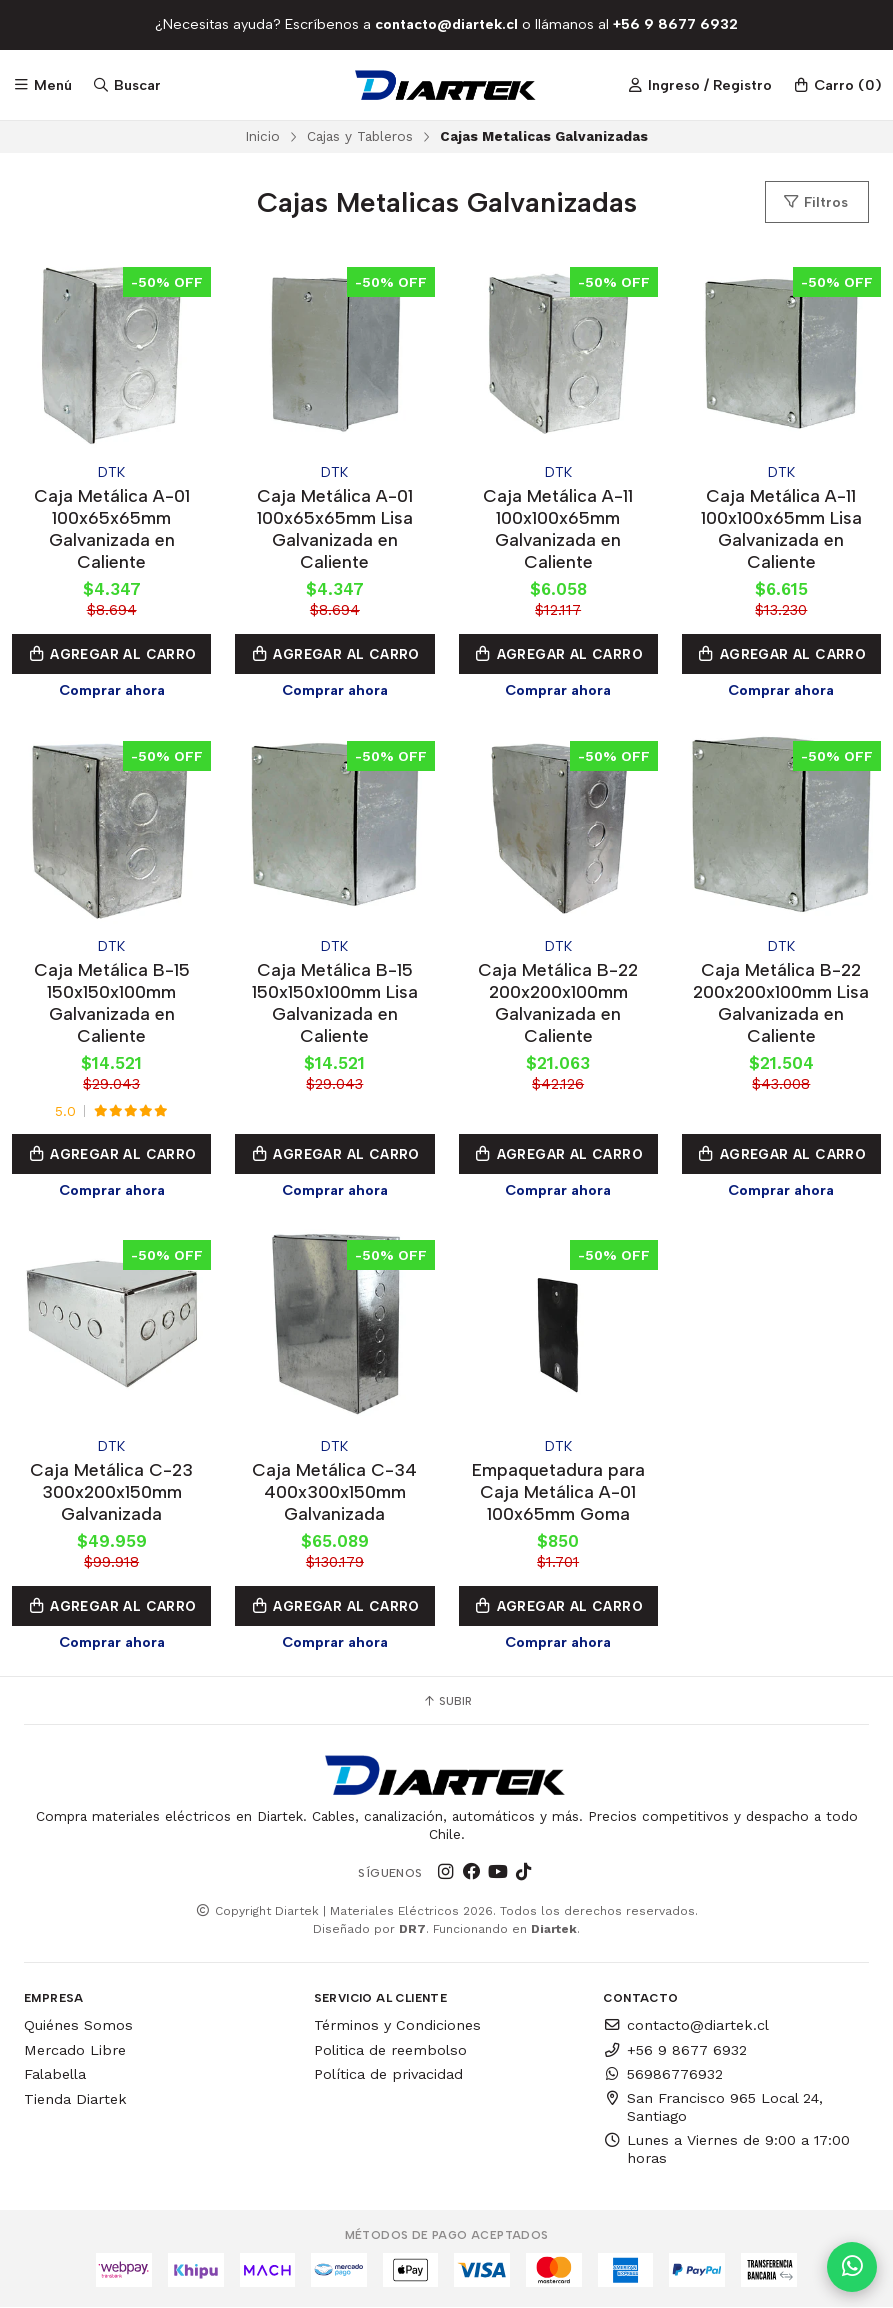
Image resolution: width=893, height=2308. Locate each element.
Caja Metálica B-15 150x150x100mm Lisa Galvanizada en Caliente (335, 1002)
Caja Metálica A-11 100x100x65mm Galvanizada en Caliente (558, 528)
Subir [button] (447, 1701)
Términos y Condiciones (397, 2025)
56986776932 (663, 2074)
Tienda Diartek (75, 2099)
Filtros (815, 202)
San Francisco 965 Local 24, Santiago (713, 2107)
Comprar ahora (112, 690)
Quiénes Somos (78, 2025)
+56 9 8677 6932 (675, 2050)
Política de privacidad (388, 2074)
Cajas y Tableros (360, 136)
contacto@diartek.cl (686, 2025)
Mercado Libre (75, 2050)
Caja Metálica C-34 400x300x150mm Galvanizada (334, 1491)
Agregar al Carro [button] (112, 654)
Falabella (55, 2074)
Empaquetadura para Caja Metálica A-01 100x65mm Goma (558, 1491)
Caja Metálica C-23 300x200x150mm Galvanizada (111, 1491)
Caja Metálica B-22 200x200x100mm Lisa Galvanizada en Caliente (781, 1002)
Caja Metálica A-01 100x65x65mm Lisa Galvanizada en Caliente (335, 528)
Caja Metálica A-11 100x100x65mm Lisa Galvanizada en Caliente (781, 528)
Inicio (262, 136)
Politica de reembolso (390, 2050)
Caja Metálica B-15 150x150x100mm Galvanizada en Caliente (112, 1002)
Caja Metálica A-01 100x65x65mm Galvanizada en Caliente (112, 528)
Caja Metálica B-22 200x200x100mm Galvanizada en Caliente (558, 1002)
